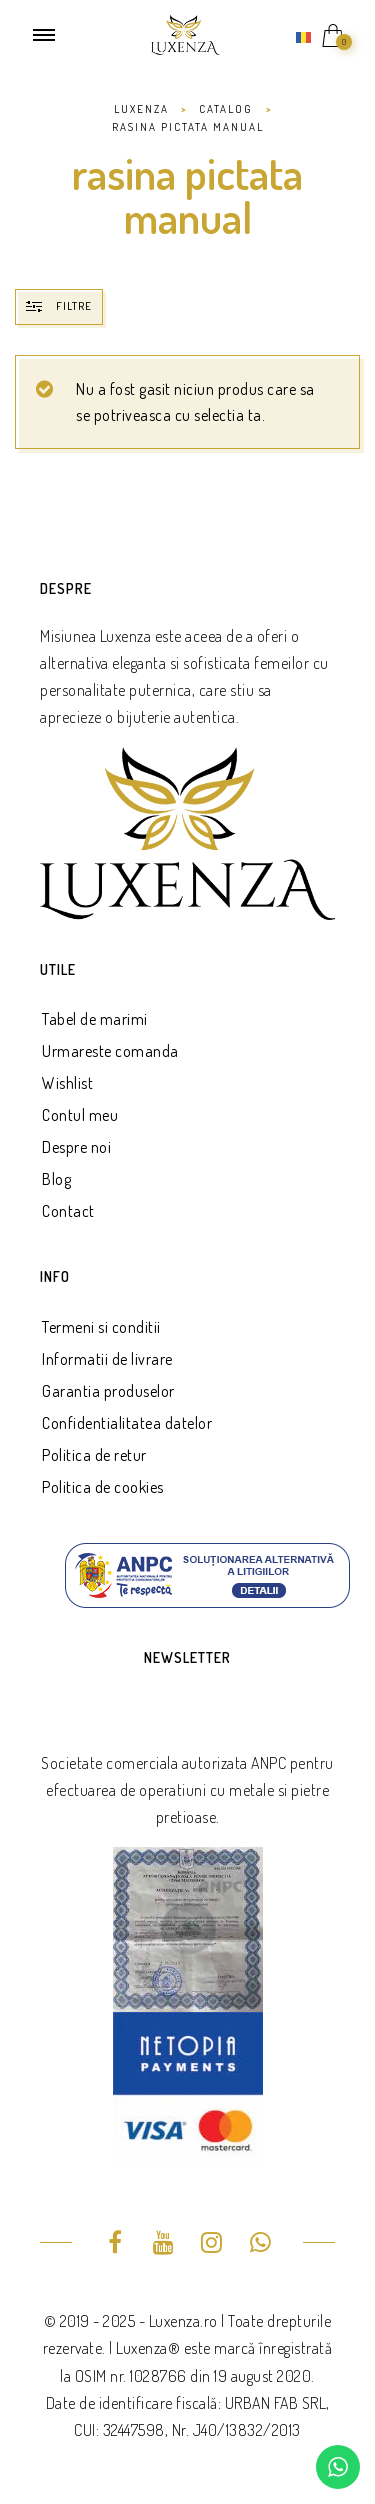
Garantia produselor (108, 1391)
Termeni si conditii (101, 1327)
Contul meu (80, 1115)
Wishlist (67, 1083)
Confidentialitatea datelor (127, 1423)
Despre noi (76, 1147)
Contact (68, 1211)
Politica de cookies (103, 1487)
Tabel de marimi (95, 1019)
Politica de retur (94, 1455)
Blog (56, 1179)
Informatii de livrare (107, 1359)
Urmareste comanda (110, 1051)
